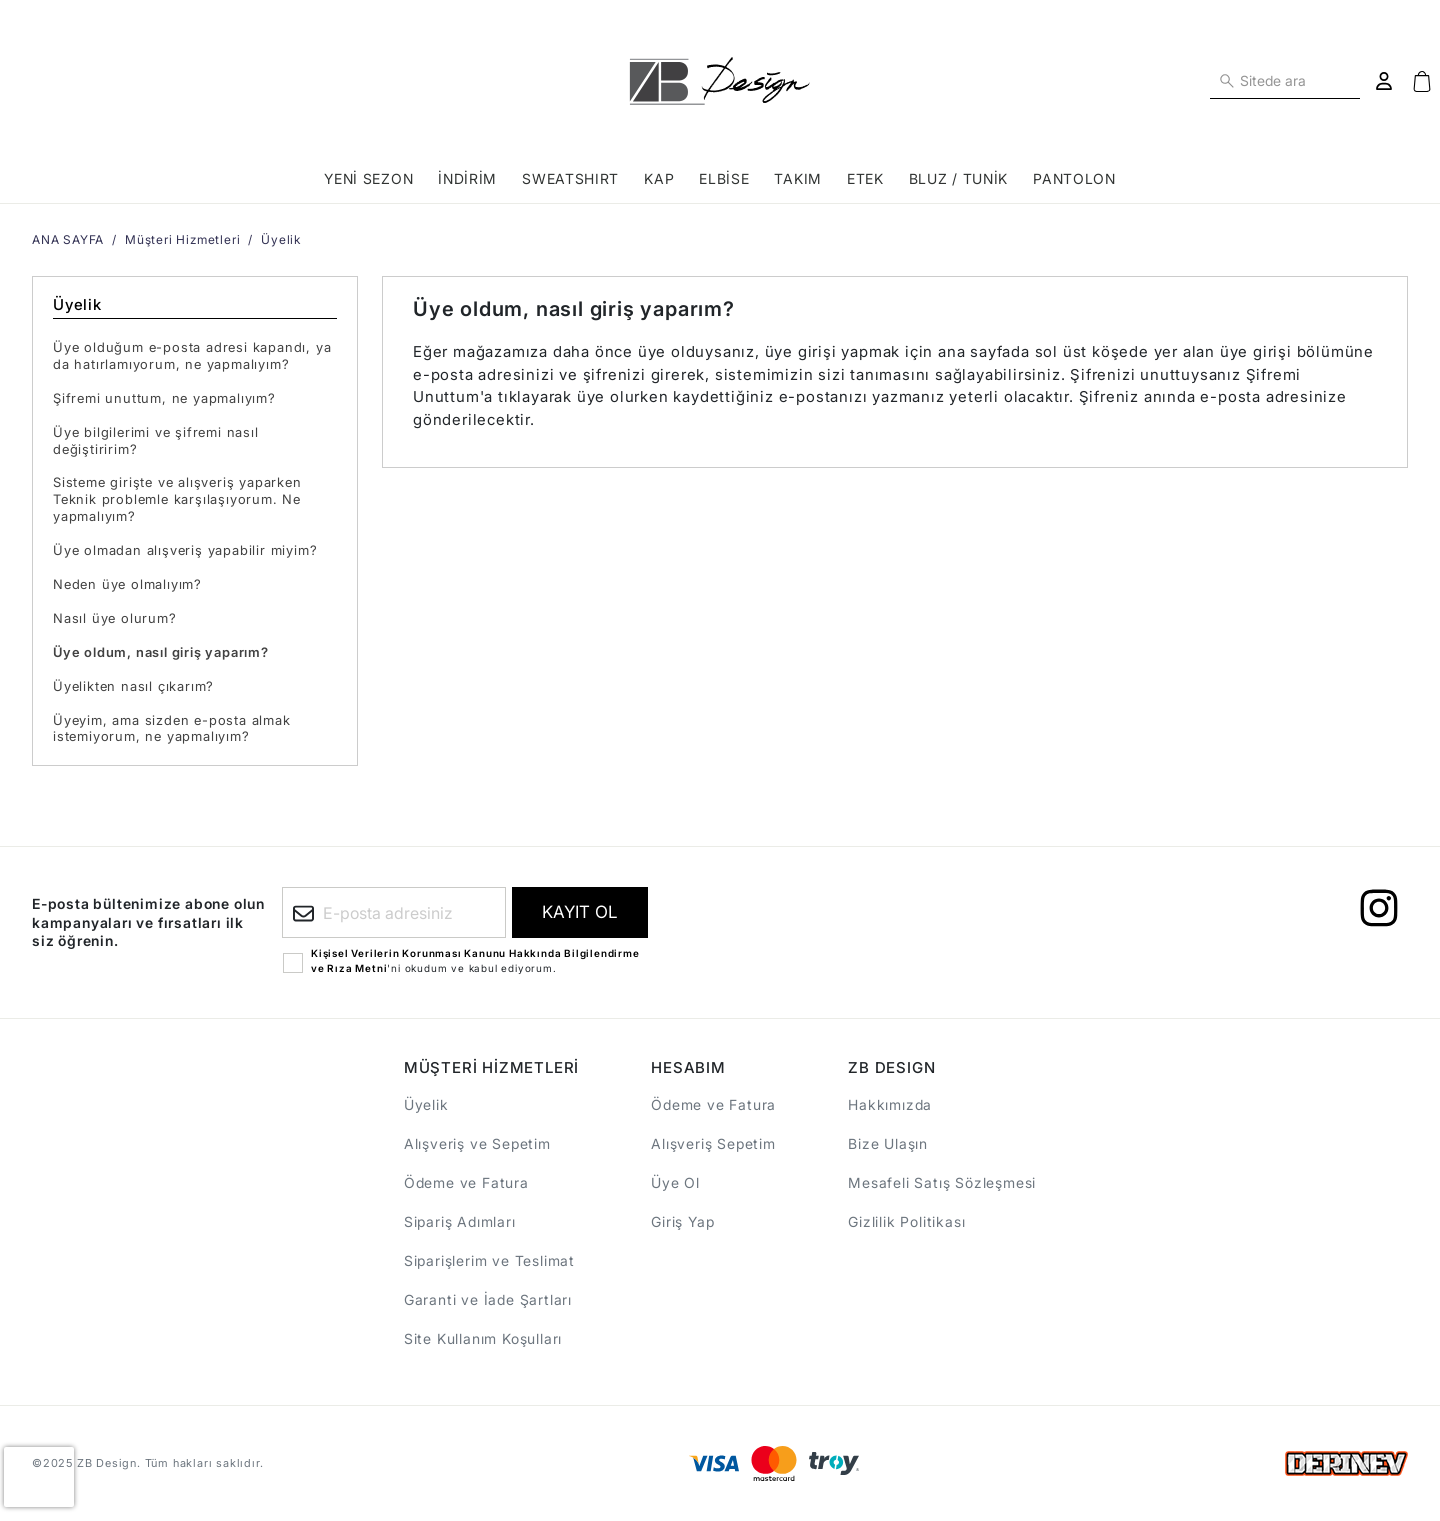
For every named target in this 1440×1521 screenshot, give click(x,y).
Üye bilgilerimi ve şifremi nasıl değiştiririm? (156, 440)
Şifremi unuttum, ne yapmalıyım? (164, 398)
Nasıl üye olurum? (115, 618)
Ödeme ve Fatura (466, 1182)
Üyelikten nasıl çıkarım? (133, 686)
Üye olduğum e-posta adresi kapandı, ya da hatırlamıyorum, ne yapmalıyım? (192, 355)
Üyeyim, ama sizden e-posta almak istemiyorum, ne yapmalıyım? (172, 728)
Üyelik (281, 239)
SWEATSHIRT (570, 178)
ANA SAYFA (68, 239)
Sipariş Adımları (460, 1221)
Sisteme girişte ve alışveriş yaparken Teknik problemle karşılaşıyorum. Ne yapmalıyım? (177, 499)
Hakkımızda (890, 1104)
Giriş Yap (682, 1221)
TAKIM (798, 178)
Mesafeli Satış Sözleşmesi (942, 1182)
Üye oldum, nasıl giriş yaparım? (161, 652)
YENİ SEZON (368, 178)
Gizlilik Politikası (906, 1221)
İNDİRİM (467, 178)
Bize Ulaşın (888, 1143)
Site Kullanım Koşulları (483, 1338)
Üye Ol (675, 1182)
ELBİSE (724, 178)
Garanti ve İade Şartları (488, 1299)
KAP (659, 178)
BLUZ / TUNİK (958, 178)
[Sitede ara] (1227, 79)
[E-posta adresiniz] (394, 912)
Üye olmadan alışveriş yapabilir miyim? (185, 550)
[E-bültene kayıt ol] (580, 912)
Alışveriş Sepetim (713, 1143)
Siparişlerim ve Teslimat (489, 1260)
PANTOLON (1074, 178)
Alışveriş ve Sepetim (477, 1143)
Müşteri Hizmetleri (182, 239)
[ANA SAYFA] (720, 81)
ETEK (865, 178)
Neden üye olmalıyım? (127, 584)
